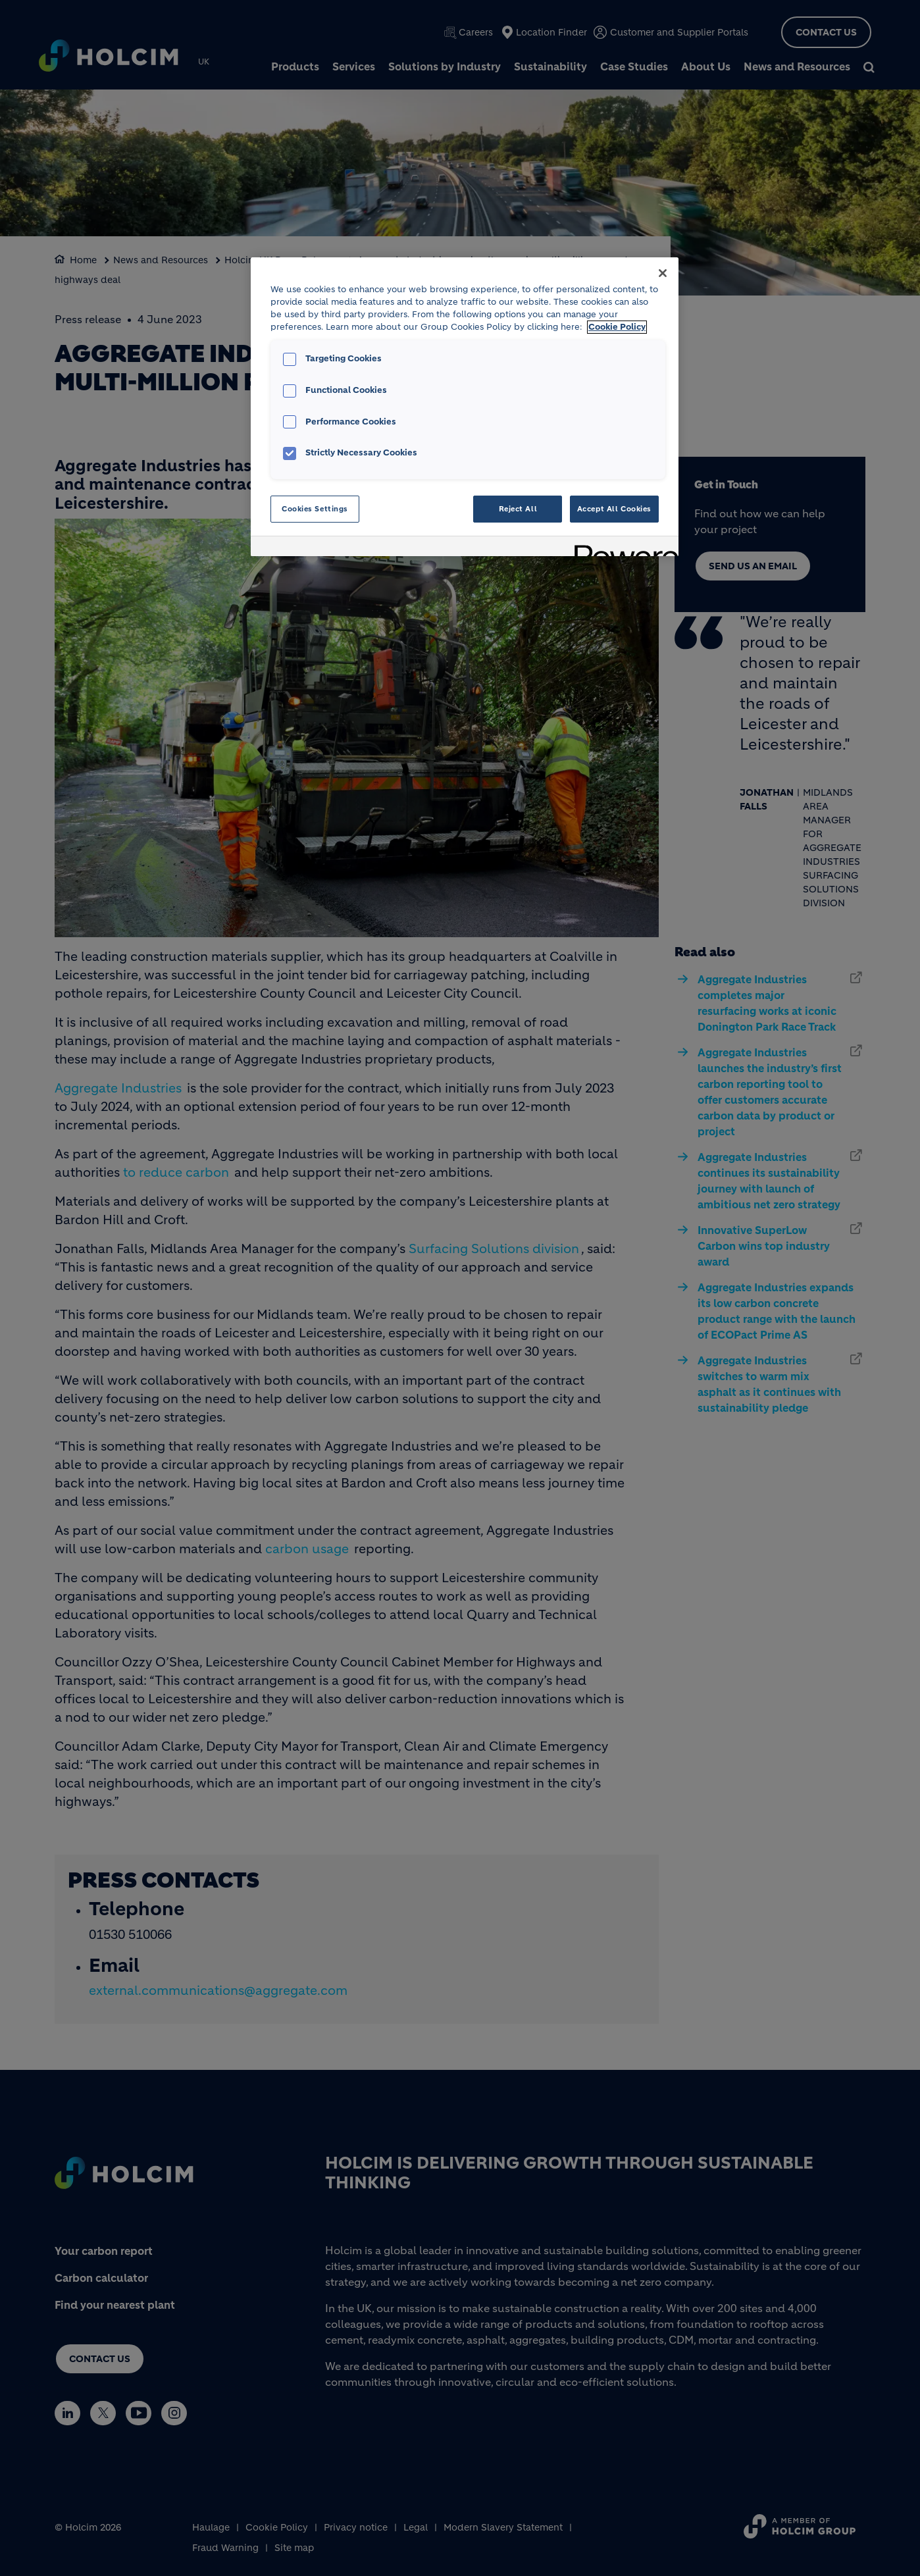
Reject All (518, 508)
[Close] (662, 273)
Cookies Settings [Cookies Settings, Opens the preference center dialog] (315, 508)
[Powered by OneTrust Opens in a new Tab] (622, 548)
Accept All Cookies (614, 508)
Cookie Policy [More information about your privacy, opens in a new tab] (617, 327)
